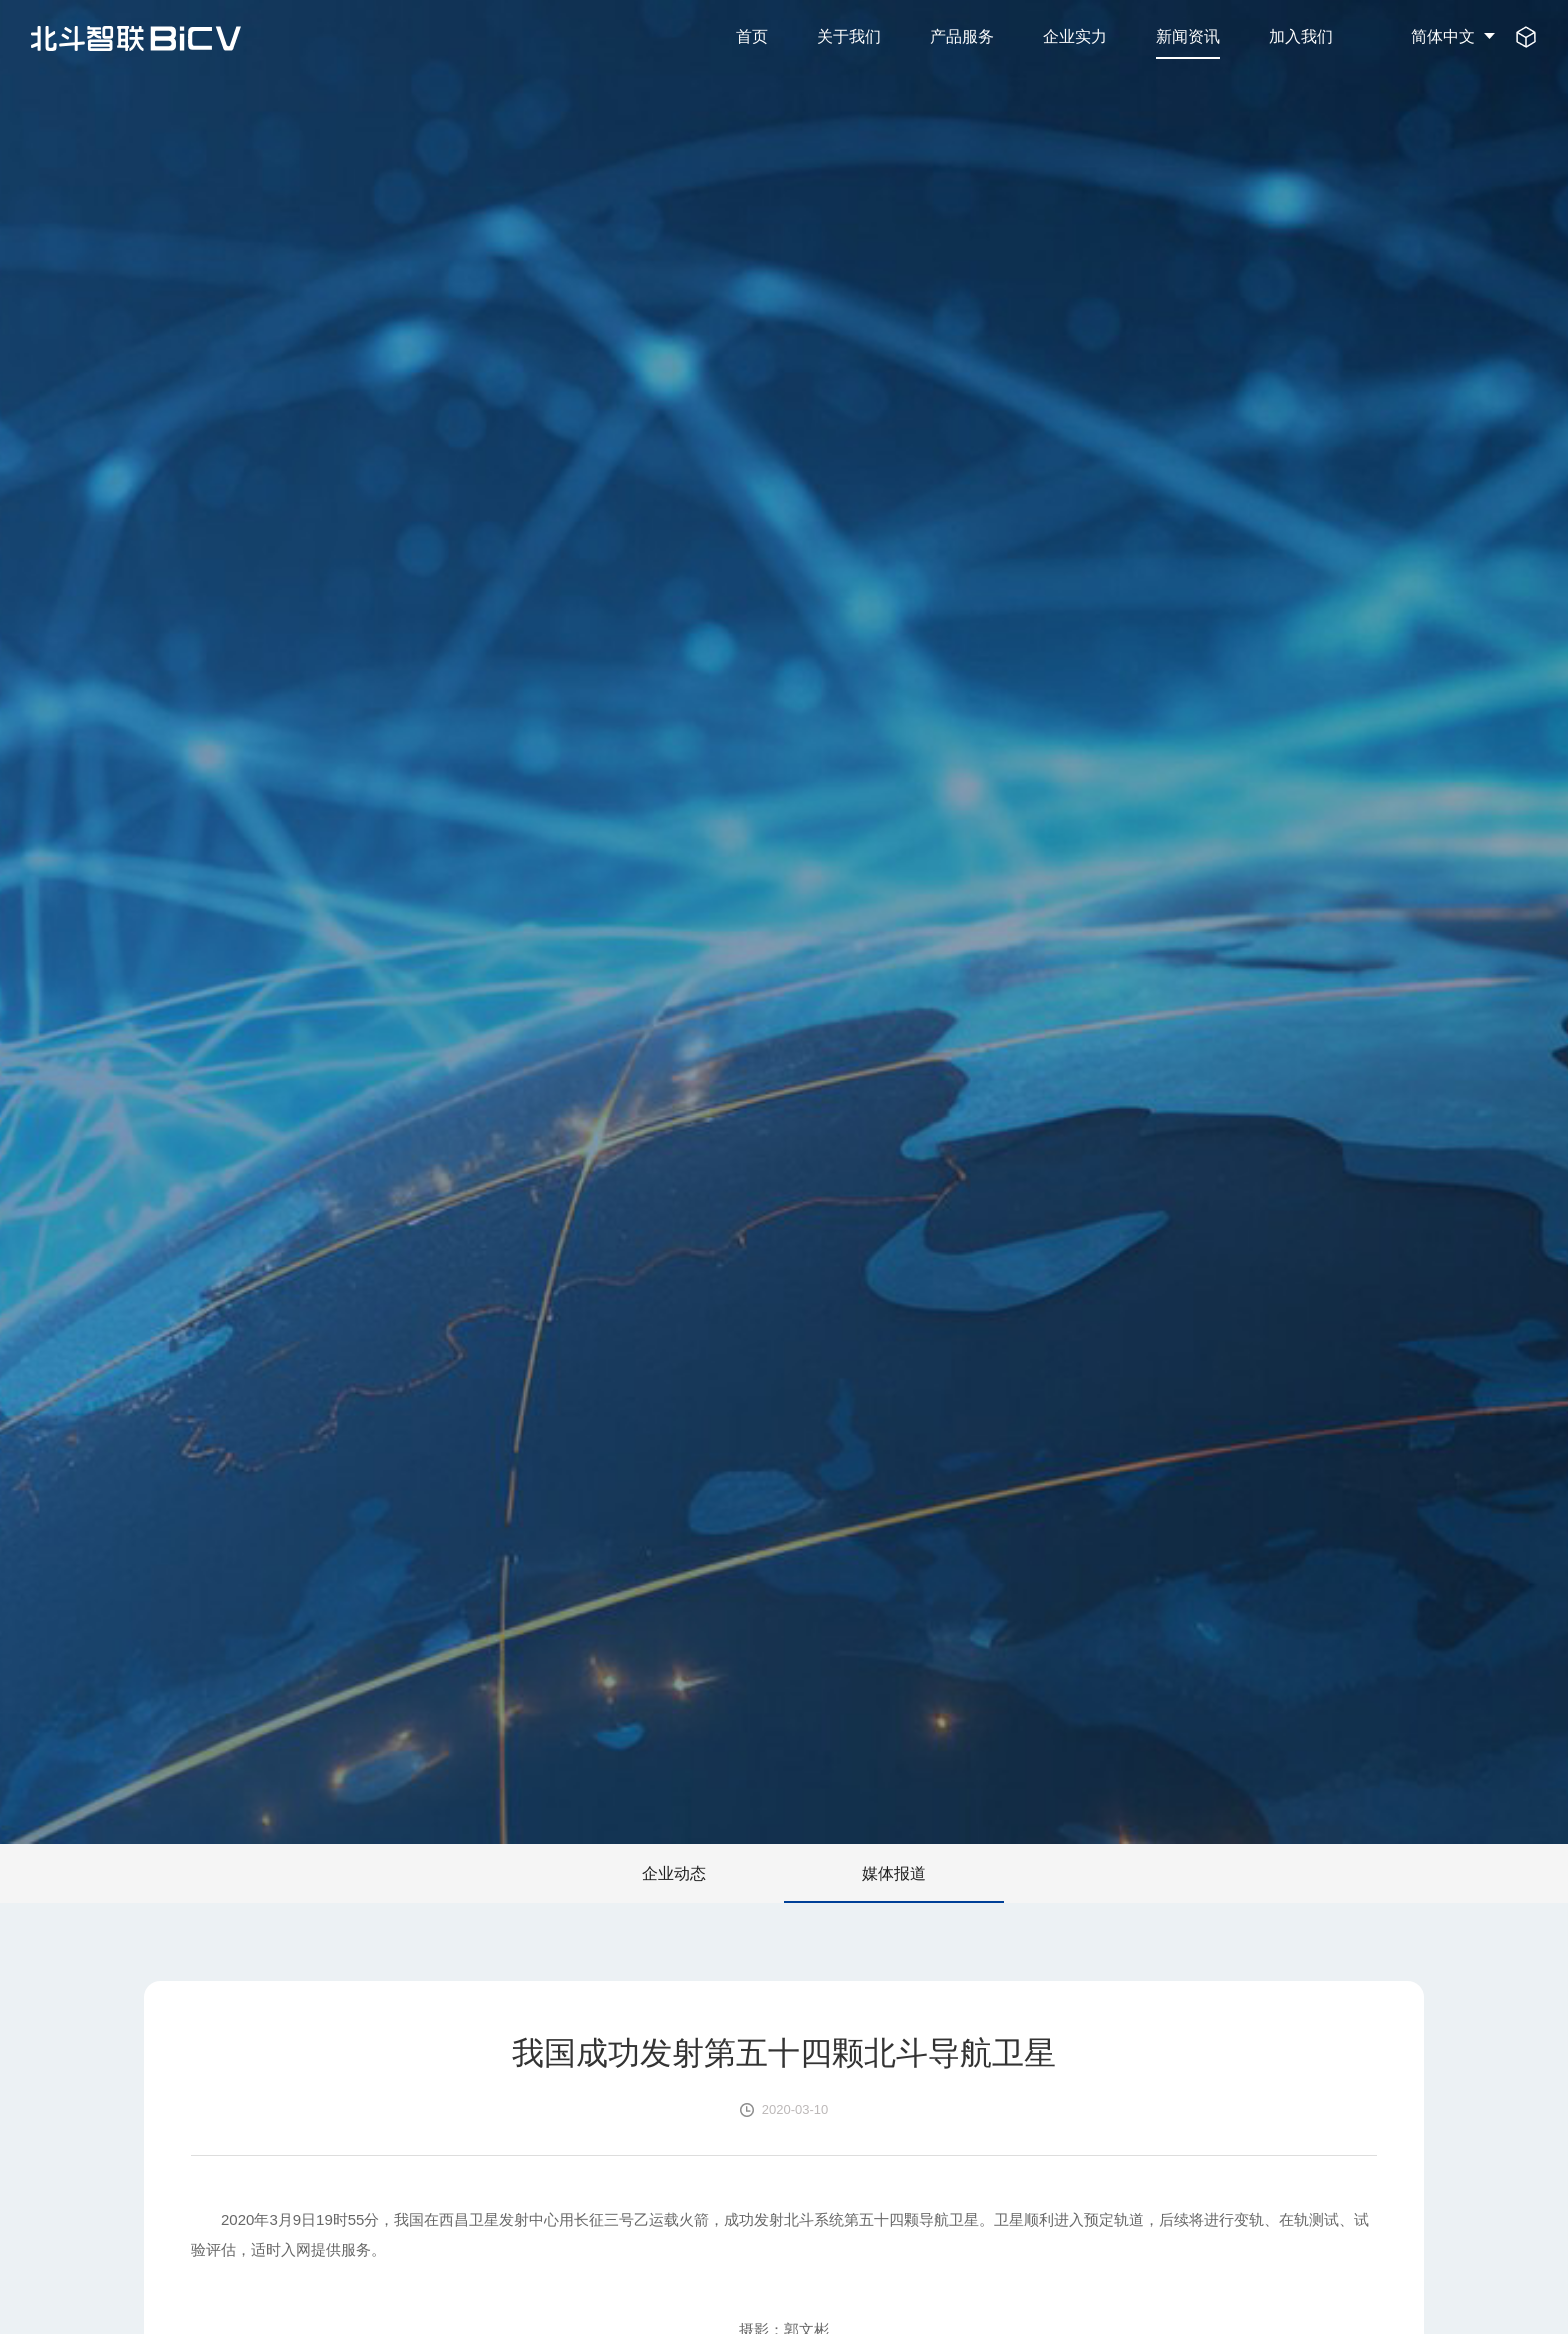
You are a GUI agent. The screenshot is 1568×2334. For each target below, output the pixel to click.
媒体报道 (894, 1873)
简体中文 (1443, 36)
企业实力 (1075, 36)
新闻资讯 (1188, 36)
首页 (752, 36)
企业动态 (674, 1873)
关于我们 (849, 36)
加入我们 (1301, 36)
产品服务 (962, 36)
